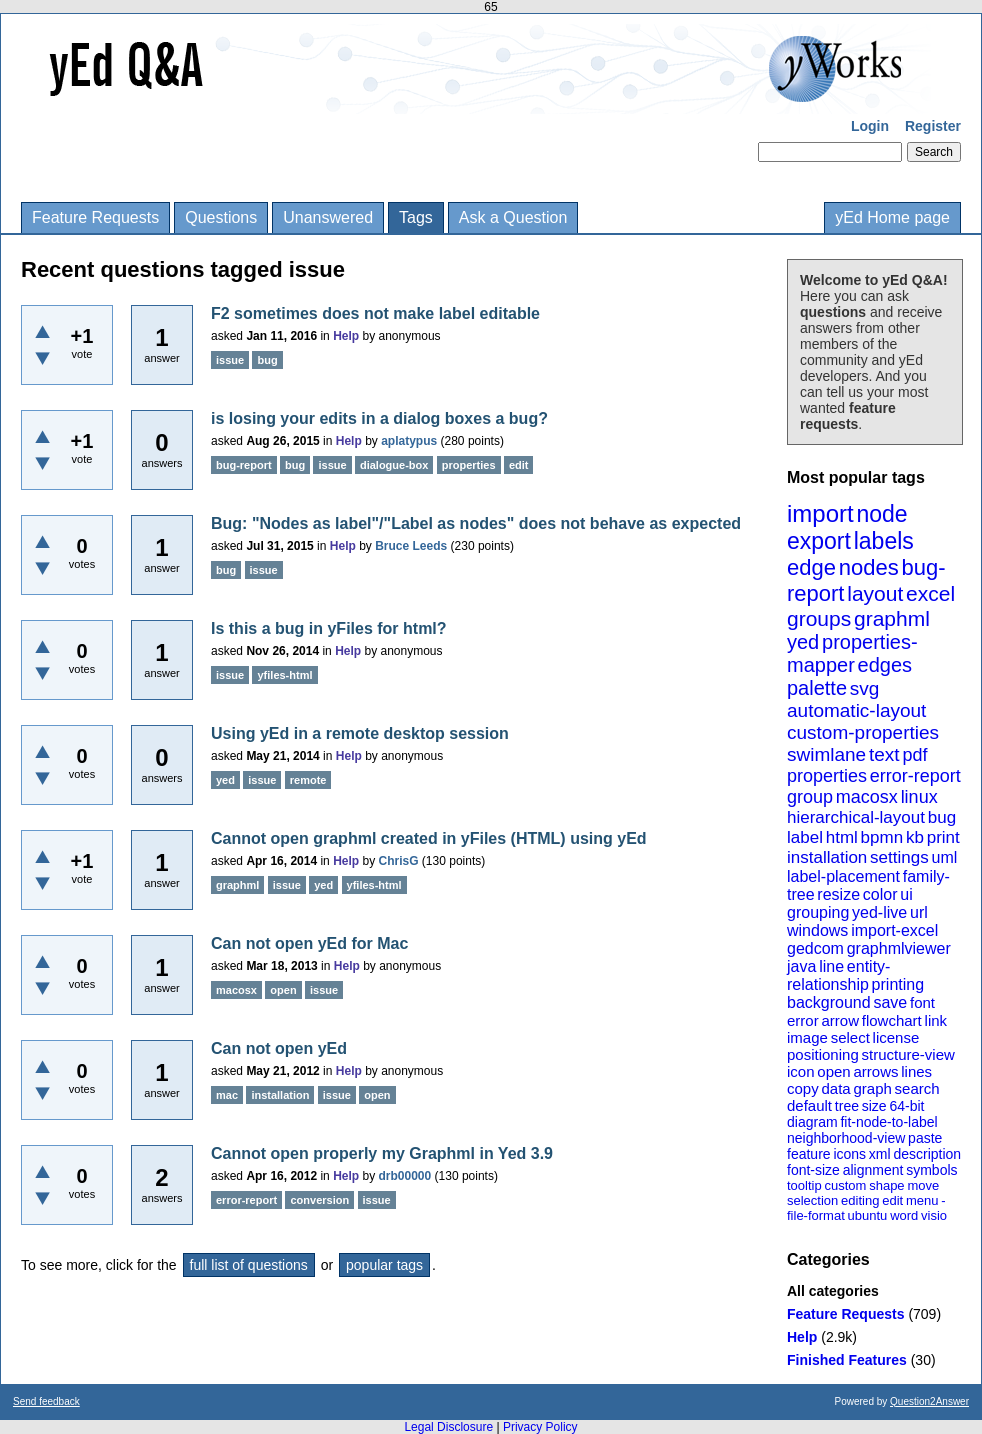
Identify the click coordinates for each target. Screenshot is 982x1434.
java (801, 966)
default (809, 1105)
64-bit (906, 1106)
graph (872, 1088)
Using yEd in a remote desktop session (360, 733)
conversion (319, 1200)
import (820, 513)
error (803, 1020)
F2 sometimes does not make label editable (375, 313)
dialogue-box (394, 465)
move (923, 1185)
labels (884, 541)
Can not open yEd (279, 1048)
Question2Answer (929, 1401)
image (807, 1037)
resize (838, 894)
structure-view (908, 1054)
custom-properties (863, 732)
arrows (875, 1071)
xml (880, 1154)
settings (899, 857)
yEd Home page (892, 217)
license (896, 1037)
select (850, 1037)
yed (803, 642)
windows (817, 930)
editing (860, 1200)
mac (227, 1095)
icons (849, 1154)
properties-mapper (852, 653)
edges (885, 665)
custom (845, 1185)
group (810, 797)
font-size (813, 1170)
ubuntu (868, 1215)
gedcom (815, 948)
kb (915, 837)
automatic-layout (856, 710)
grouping (818, 912)
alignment (873, 1170)
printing (898, 984)
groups (819, 618)
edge (811, 567)
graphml (892, 618)
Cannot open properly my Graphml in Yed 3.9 (382, 1153)
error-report (915, 776)
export (819, 541)
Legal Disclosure (448, 1427)
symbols (931, 1170)
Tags (416, 217)
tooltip (804, 1185)
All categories (833, 1291)
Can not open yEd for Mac (309, 943)
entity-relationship (838, 975)
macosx (867, 797)
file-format (816, 1215)
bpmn (882, 837)
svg (865, 688)
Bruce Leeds (411, 546)
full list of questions (249, 1265)
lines (916, 1071)
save (890, 1002)
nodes (869, 567)
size (874, 1106)
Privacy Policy (540, 1427)
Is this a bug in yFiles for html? (329, 628)
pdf (914, 755)
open (833, 1071)
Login (870, 126)
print (943, 837)
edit (892, 1200)
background (829, 1002)
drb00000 (405, 1176)
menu (922, 1200)
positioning (823, 1054)
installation (827, 857)
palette (817, 688)
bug (942, 817)
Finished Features (847, 1360)
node (881, 514)
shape (886, 1185)
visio (934, 1215)
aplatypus (409, 441)
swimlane (826, 754)
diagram (812, 1122)
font (922, 1002)
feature (809, 1154)
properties (827, 776)
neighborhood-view (846, 1138)
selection (812, 1200)
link (936, 1020)
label (805, 837)
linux (919, 797)
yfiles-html (284, 675)
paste (925, 1138)
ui (906, 894)
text (884, 754)
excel (930, 593)
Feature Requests (95, 217)
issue (230, 360)
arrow (840, 1020)
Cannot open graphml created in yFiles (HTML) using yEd (429, 838)
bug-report (244, 465)
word (904, 1215)
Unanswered (328, 217)
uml (944, 857)
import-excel (894, 930)
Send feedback (46, 1401)
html (842, 837)
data (835, 1088)
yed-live (879, 912)
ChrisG (399, 861)
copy (803, 1088)
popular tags (384, 1265)
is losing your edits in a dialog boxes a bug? (379, 418)
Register (933, 126)
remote (308, 780)
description (927, 1154)
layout (875, 593)
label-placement (843, 876)
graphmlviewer (899, 948)
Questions (221, 217)
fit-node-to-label (888, 1122)
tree (847, 1106)
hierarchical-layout (856, 817)
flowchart (892, 1020)
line (831, 966)
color (880, 894)
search (917, 1088)
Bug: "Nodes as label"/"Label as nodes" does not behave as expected (476, 523)
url (919, 912)
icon (801, 1071)
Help (802, 1337)
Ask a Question (513, 217)
